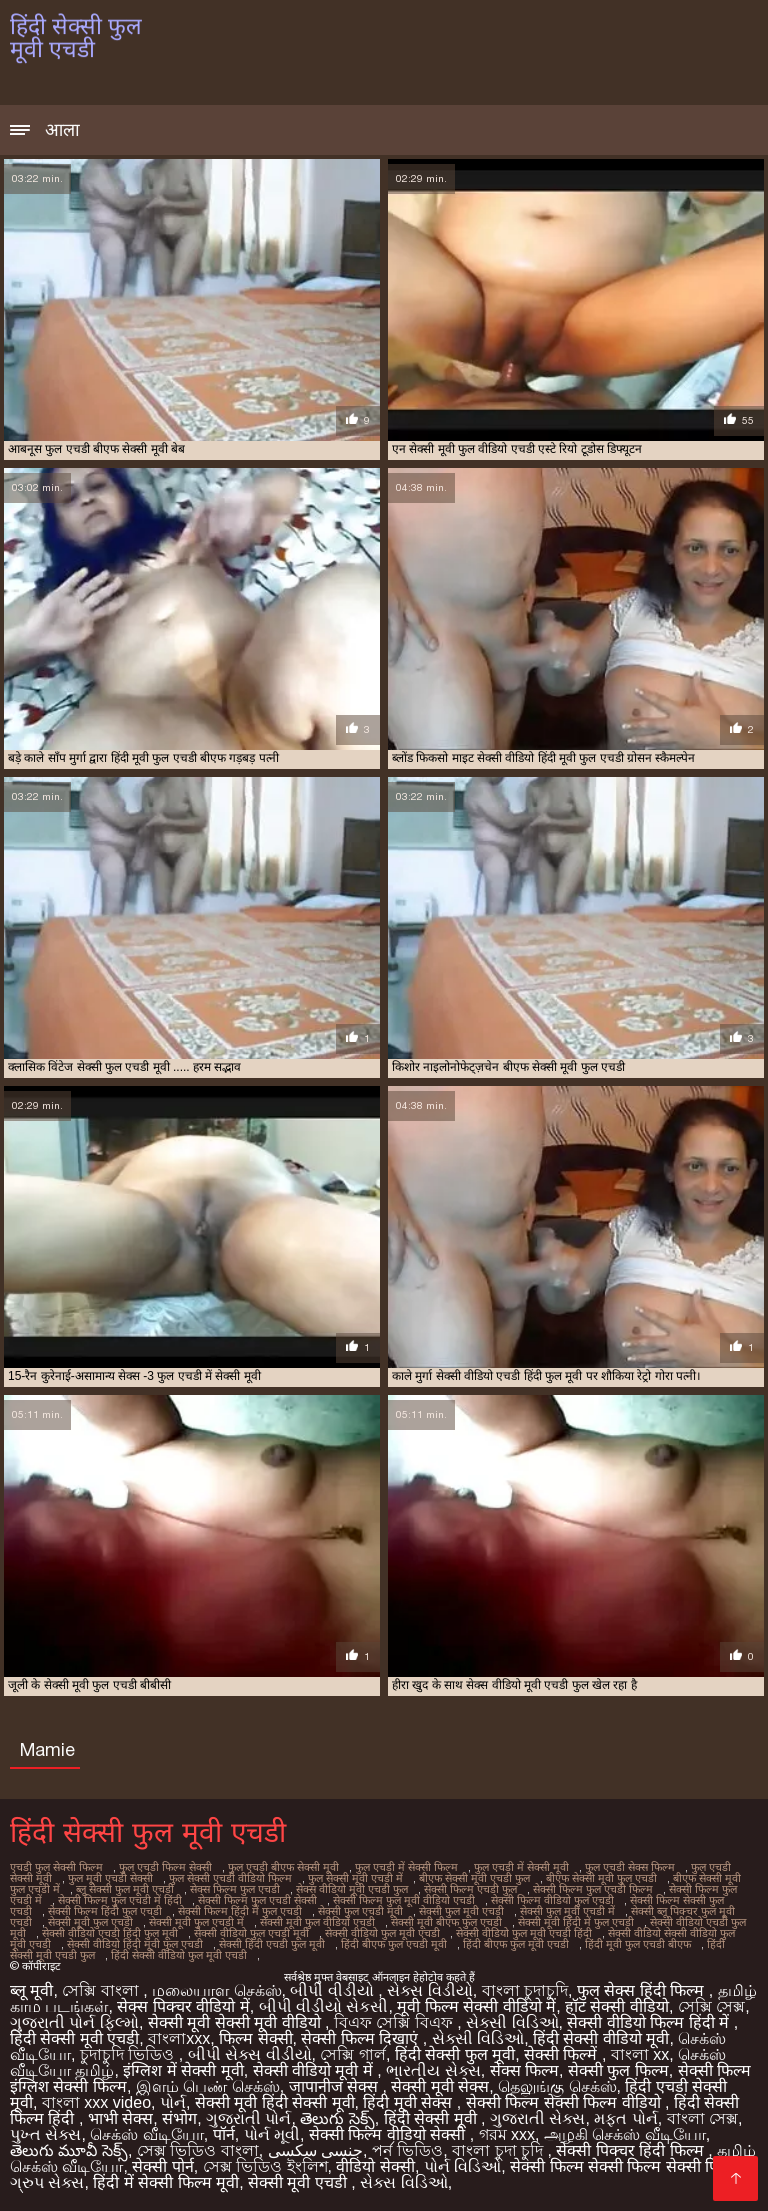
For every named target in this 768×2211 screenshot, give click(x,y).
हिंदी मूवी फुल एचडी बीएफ (638, 1944)
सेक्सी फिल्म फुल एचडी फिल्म (593, 1889)
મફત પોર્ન (625, 2118)
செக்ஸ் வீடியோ (146, 2134)
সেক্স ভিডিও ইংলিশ (265, 2166)
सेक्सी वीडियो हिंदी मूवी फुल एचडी (135, 1944)
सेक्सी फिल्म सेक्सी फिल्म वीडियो (565, 2102)
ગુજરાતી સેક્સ (537, 2118)
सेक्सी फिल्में (563, 2054)
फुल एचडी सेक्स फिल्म (630, 1867)
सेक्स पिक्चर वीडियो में (183, 2006)
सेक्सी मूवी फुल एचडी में (196, 1922)
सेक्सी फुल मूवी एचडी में (567, 1911)
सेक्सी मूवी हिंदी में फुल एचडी (576, 1922)
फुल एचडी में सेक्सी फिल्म (406, 1867)
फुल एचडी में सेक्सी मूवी (521, 1867)
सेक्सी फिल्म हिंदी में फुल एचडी (240, 1911)
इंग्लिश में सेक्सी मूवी (183, 2070)
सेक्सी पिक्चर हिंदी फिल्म (632, 2150)
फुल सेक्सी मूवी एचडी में (355, 1878)
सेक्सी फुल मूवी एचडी (461, 1911)
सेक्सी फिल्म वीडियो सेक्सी (389, 2134)
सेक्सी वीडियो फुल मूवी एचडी (382, 1933)
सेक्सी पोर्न (162, 2166)
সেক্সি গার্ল (352, 2054)
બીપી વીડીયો (334, 1990)
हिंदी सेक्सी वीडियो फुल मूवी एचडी (179, 1955)
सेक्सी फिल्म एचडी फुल (470, 1889)
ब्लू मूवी (31, 1990)
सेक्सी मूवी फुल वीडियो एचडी (317, 1922)
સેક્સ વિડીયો (429, 1990)
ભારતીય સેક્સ (433, 2070)
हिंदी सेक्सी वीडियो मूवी (601, 2038)
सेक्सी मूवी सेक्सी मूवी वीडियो (236, 2022)
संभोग (179, 2118)
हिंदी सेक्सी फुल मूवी (455, 2054)
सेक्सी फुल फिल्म (618, 2070)
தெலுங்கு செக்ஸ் (557, 2086)
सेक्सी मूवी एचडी (299, 2182)
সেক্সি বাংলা (102, 1990)
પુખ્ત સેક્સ (45, 2134)
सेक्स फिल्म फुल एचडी (235, 1889)
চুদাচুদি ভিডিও (129, 2054)
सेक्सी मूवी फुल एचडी (90, 1922)
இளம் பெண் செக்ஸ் (208, 2086)
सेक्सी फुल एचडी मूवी (360, 1911)
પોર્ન (173, 2102)
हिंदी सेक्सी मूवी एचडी (74, 2038)
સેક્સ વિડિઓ (403, 2182)
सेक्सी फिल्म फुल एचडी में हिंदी (120, 1900)
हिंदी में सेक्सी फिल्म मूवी (166, 2182)
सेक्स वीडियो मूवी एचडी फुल (352, 1889)
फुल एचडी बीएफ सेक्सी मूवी (283, 1867)
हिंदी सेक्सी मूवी (432, 2118)
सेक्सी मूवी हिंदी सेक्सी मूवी (275, 2102)
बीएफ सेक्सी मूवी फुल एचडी (601, 1878)
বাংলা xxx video (96, 2102)
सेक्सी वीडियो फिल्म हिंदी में (650, 2022)
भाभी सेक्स (120, 2118)
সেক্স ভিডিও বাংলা (198, 2150)
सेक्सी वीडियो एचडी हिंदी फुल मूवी (110, 1933)
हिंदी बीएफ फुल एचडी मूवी (394, 1944)
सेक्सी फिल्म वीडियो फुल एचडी (552, 1900)
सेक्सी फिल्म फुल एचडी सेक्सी (257, 1900)
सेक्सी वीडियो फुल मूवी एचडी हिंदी (524, 1933)
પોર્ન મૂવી (272, 2134)
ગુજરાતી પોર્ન (248, 2118)
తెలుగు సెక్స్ (337, 2118)
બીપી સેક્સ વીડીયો (250, 2054)
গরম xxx (507, 2134)
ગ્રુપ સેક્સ (47, 2182)
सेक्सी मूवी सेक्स (440, 2086)
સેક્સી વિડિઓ (512, 2022)
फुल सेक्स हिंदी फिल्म (643, 1990)
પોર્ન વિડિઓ (462, 2166)
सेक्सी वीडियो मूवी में (315, 2070)
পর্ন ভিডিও (407, 2150)
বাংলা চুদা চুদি (499, 2150)
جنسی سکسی (315, 2150)
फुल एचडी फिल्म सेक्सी (165, 1867)
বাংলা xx (640, 2054)
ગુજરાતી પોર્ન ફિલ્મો (74, 2022)
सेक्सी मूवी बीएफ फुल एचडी (446, 1922)
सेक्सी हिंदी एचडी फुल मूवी (272, 1944)
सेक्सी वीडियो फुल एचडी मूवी (251, 1933)
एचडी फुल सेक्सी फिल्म (56, 1867)
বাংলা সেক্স (702, 2118)
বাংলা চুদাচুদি (525, 1990)
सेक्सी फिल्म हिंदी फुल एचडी (105, 1911)
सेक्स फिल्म (524, 2070)
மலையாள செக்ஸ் (216, 1990)
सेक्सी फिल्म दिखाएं (361, 2038)
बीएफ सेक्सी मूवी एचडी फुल (474, 1878)
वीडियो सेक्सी (375, 2166)
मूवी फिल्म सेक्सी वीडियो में (476, 2006)
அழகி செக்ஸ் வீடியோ (625, 2134)
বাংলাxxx (179, 2038)
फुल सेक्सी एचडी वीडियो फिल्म (230, 1878)
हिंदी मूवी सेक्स (409, 2102)
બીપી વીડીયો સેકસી (324, 2006)
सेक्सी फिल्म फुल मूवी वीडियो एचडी (404, 1900)
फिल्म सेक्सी (255, 2038)
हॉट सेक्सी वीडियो (617, 2006)
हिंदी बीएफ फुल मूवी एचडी (516, 1944)
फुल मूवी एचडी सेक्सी (110, 1878)
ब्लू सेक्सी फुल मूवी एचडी (125, 1889)
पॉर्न (224, 2134)
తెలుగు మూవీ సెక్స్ (69, 2150)
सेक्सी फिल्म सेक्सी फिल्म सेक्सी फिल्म (624, 2166)
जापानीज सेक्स (336, 2086)
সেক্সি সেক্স (711, 2006)
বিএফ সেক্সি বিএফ (395, 2022)
